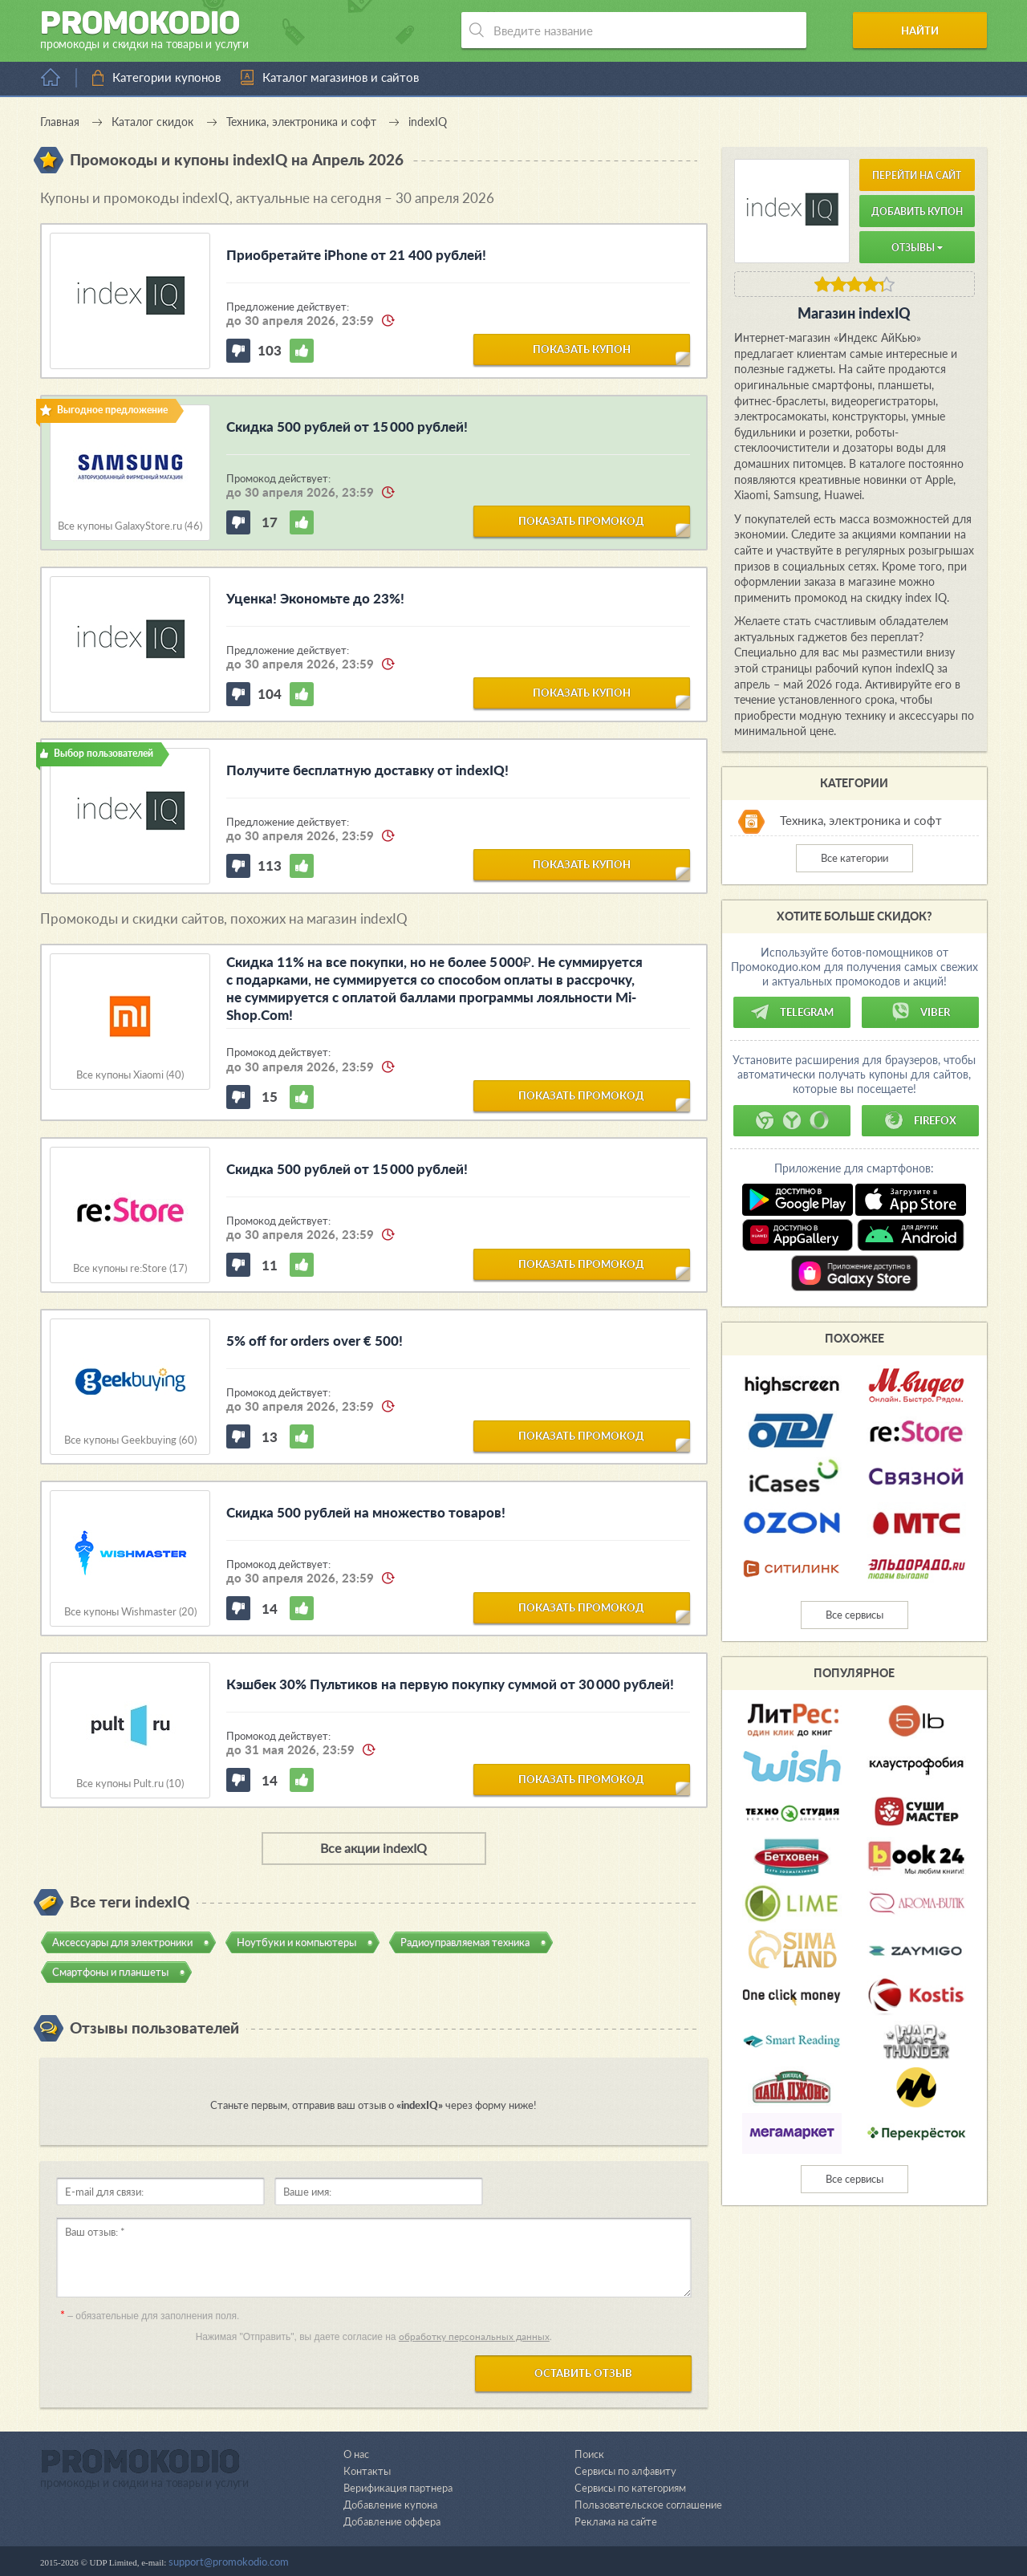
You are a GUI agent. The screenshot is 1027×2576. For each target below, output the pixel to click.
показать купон (582, 349)
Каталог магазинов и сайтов (340, 77)
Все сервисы (854, 1614)
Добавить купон (917, 211)
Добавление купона (390, 2504)
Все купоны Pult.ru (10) (130, 1784)
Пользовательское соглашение (648, 2504)
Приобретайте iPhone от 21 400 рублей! (356, 254)
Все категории (854, 857)
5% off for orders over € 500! (314, 1340)
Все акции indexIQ (373, 1847)
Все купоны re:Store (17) (130, 1268)
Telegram (792, 1012)
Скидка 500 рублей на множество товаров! (365, 1512)
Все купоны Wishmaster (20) (130, 1612)
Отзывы (917, 248)
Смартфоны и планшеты (110, 1971)
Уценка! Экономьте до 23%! (315, 598)
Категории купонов (166, 77)
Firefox (920, 1120)
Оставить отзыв (583, 2373)
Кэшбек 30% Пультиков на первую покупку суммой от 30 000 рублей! (450, 1684)
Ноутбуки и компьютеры (296, 1941)
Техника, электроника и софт (861, 820)
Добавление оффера (391, 2521)
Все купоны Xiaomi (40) (130, 1075)
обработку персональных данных (474, 2336)
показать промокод (581, 520)
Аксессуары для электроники (122, 1941)
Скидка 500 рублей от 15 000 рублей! (347, 426)
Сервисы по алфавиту (625, 2470)
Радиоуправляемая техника (465, 1941)
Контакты (366, 2470)
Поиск (589, 2454)
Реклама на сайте (615, 2521)
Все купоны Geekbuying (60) (130, 1440)
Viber (920, 1012)
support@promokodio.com (228, 2561)
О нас (356, 2454)
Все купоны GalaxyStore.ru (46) (130, 526)
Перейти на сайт (916, 175)
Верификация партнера (398, 2487)
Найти (925, 30)
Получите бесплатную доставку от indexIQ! (367, 770)
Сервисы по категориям (630, 2487)
